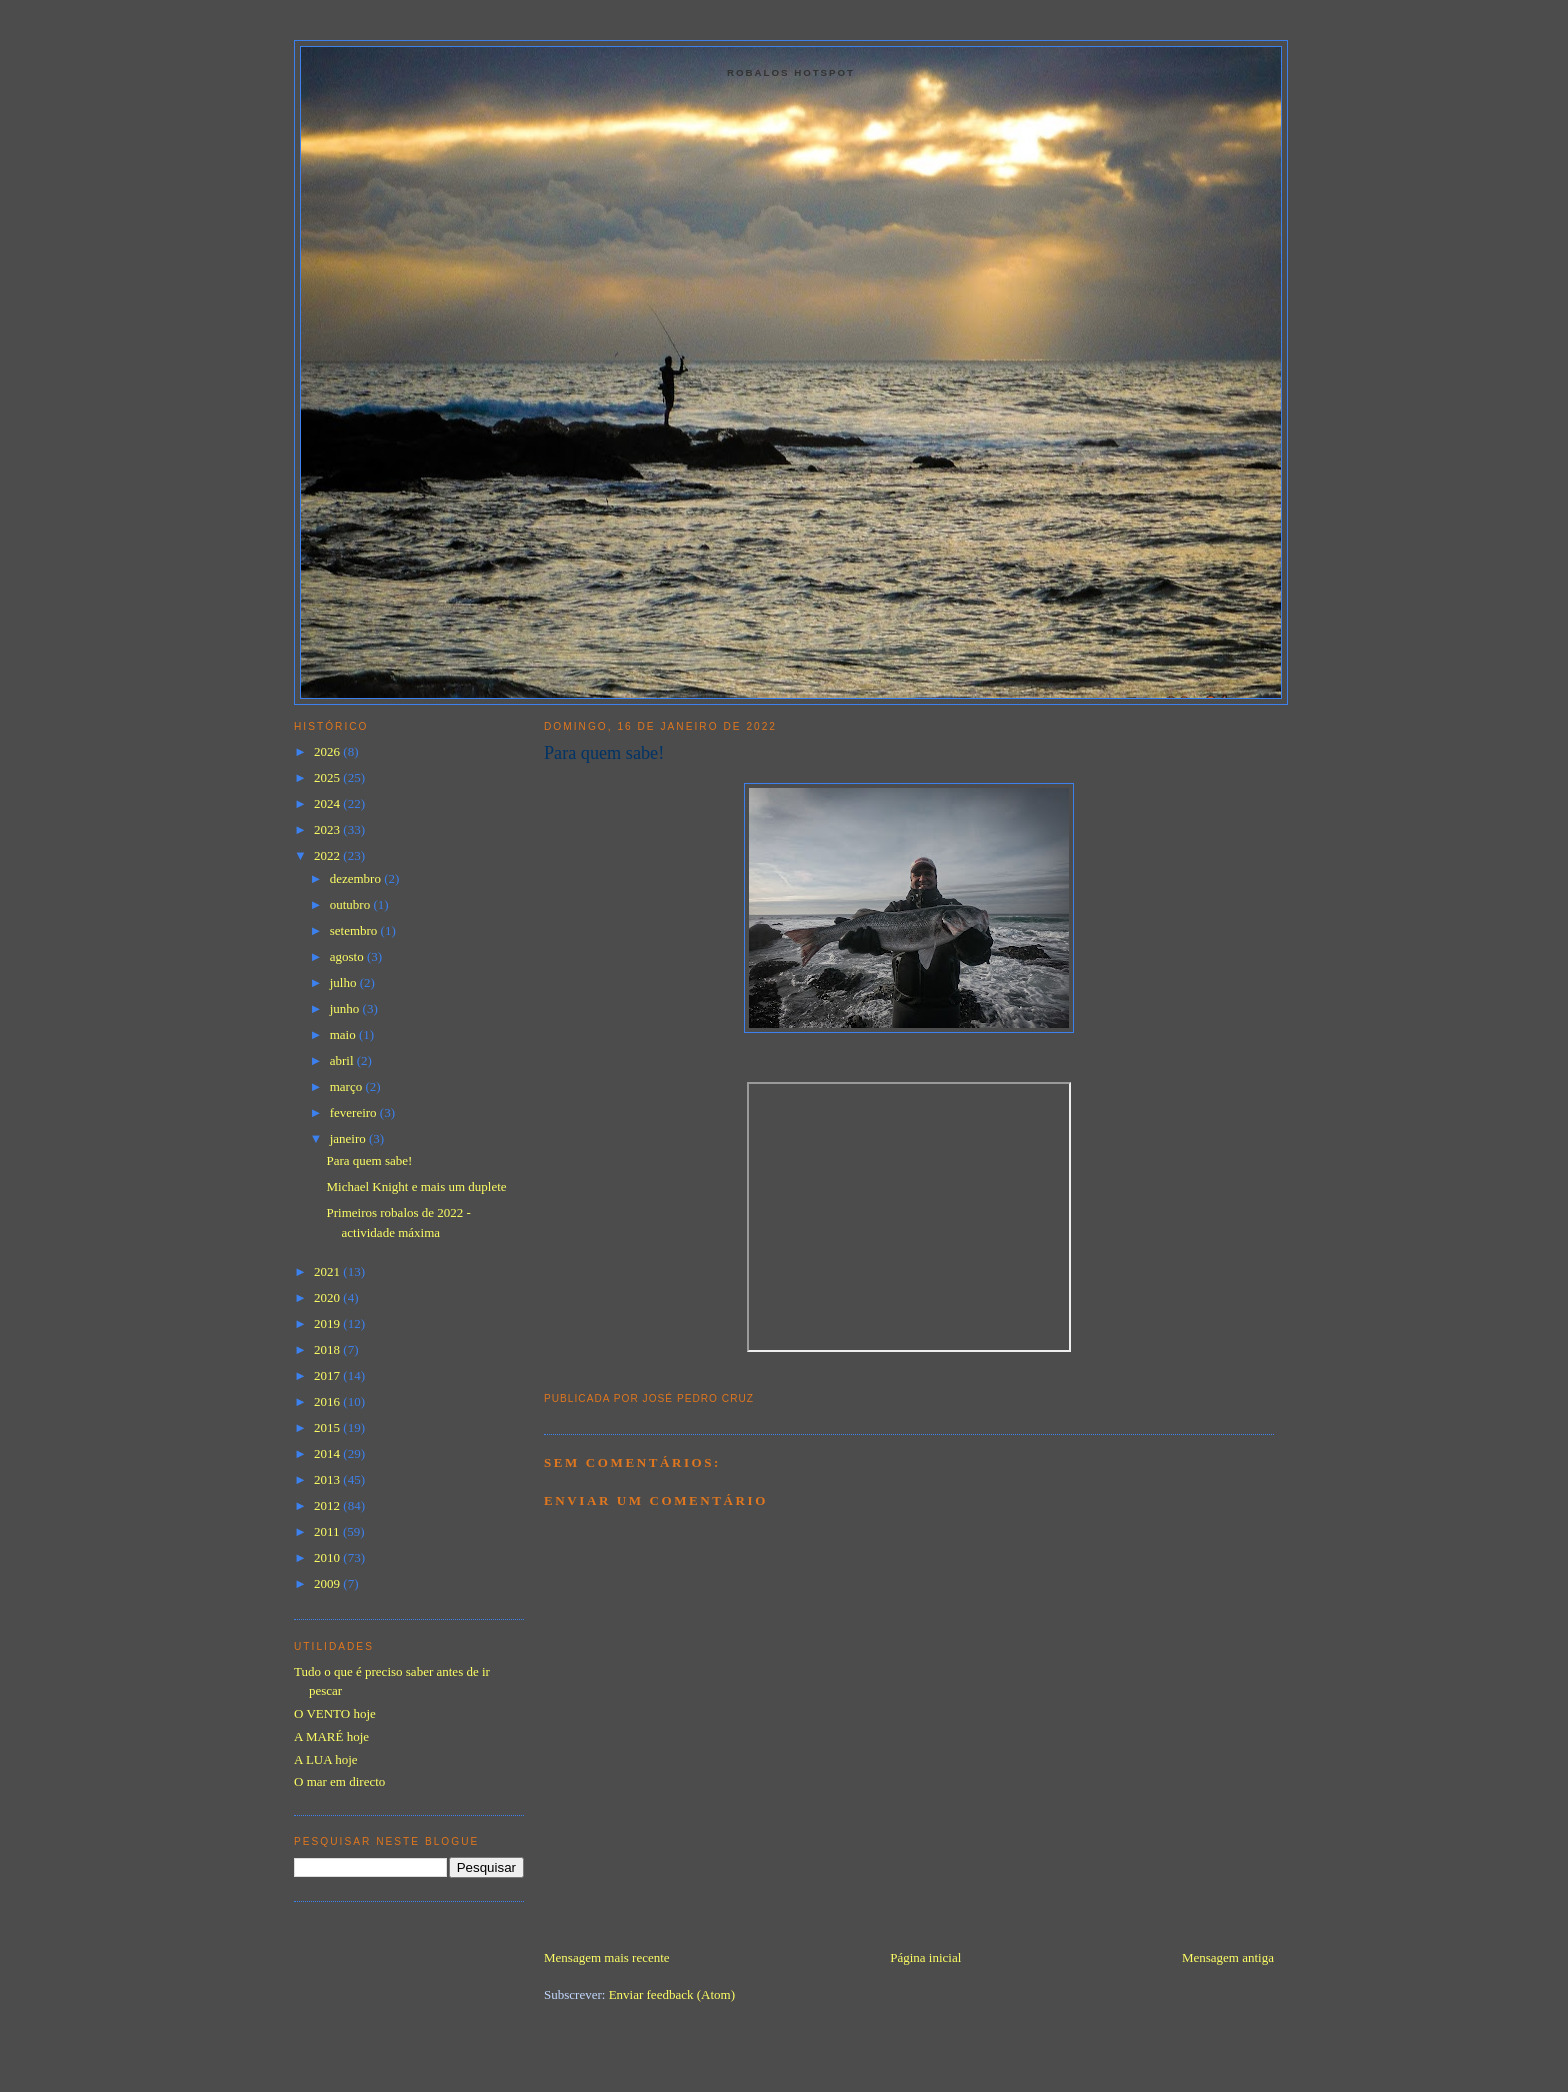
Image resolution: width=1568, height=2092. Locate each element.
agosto (348, 956)
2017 (328, 1375)
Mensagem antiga (1228, 1957)
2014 (328, 1453)
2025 (328, 777)
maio (344, 1034)
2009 (328, 1583)
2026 (328, 751)
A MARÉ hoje (331, 1736)
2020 (328, 1297)
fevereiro (355, 1112)
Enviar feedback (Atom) (672, 1994)
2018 (328, 1349)
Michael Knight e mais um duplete (416, 1186)
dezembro (357, 878)
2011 (328, 1531)
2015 (328, 1427)
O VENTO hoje (335, 1713)
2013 (328, 1479)
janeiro (349, 1138)
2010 (328, 1557)
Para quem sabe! (604, 753)
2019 (328, 1323)
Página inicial (925, 1957)
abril (343, 1060)
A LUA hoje (326, 1759)
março (348, 1086)
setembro (355, 930)
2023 (328, 829)
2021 (328, 1271)
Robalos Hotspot (791, 72)
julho (345, 982)
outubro (352, 904)
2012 (328, 1505)
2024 (328, 803)
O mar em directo (339, 1781)
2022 (328, 855)
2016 (328, 1401)
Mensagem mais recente (607, 1957)
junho (346, 1008)
